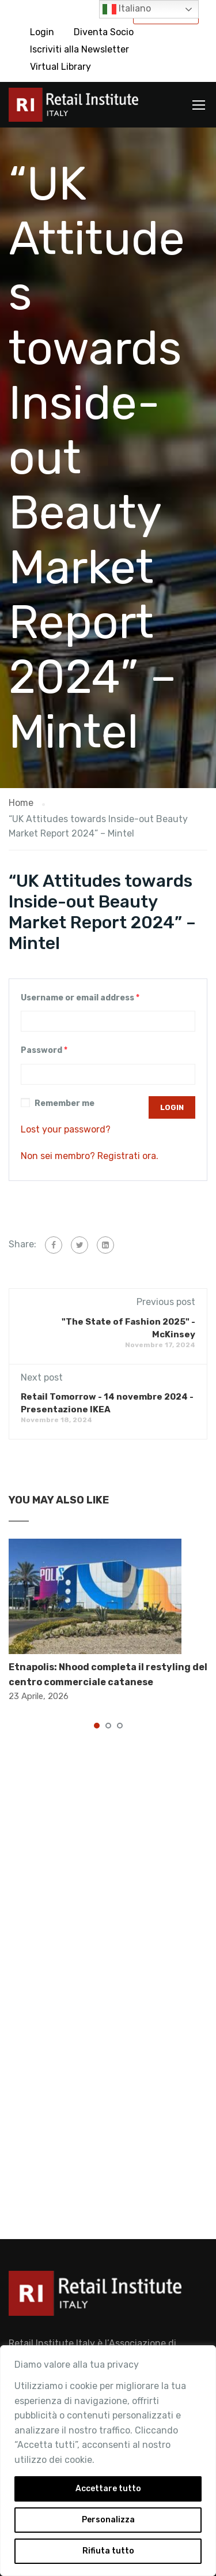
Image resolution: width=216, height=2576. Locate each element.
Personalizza (108, 2520)
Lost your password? (66, 1129)
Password (44, 1050)
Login (42, 32)
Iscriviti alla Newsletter (79, 49)
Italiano (127, 9)
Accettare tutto (108, 2488)
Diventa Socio (104, 32)
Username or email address (80, 998)
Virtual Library (60, 66)
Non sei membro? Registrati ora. (89, 1155)
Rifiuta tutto (108, 2551)
